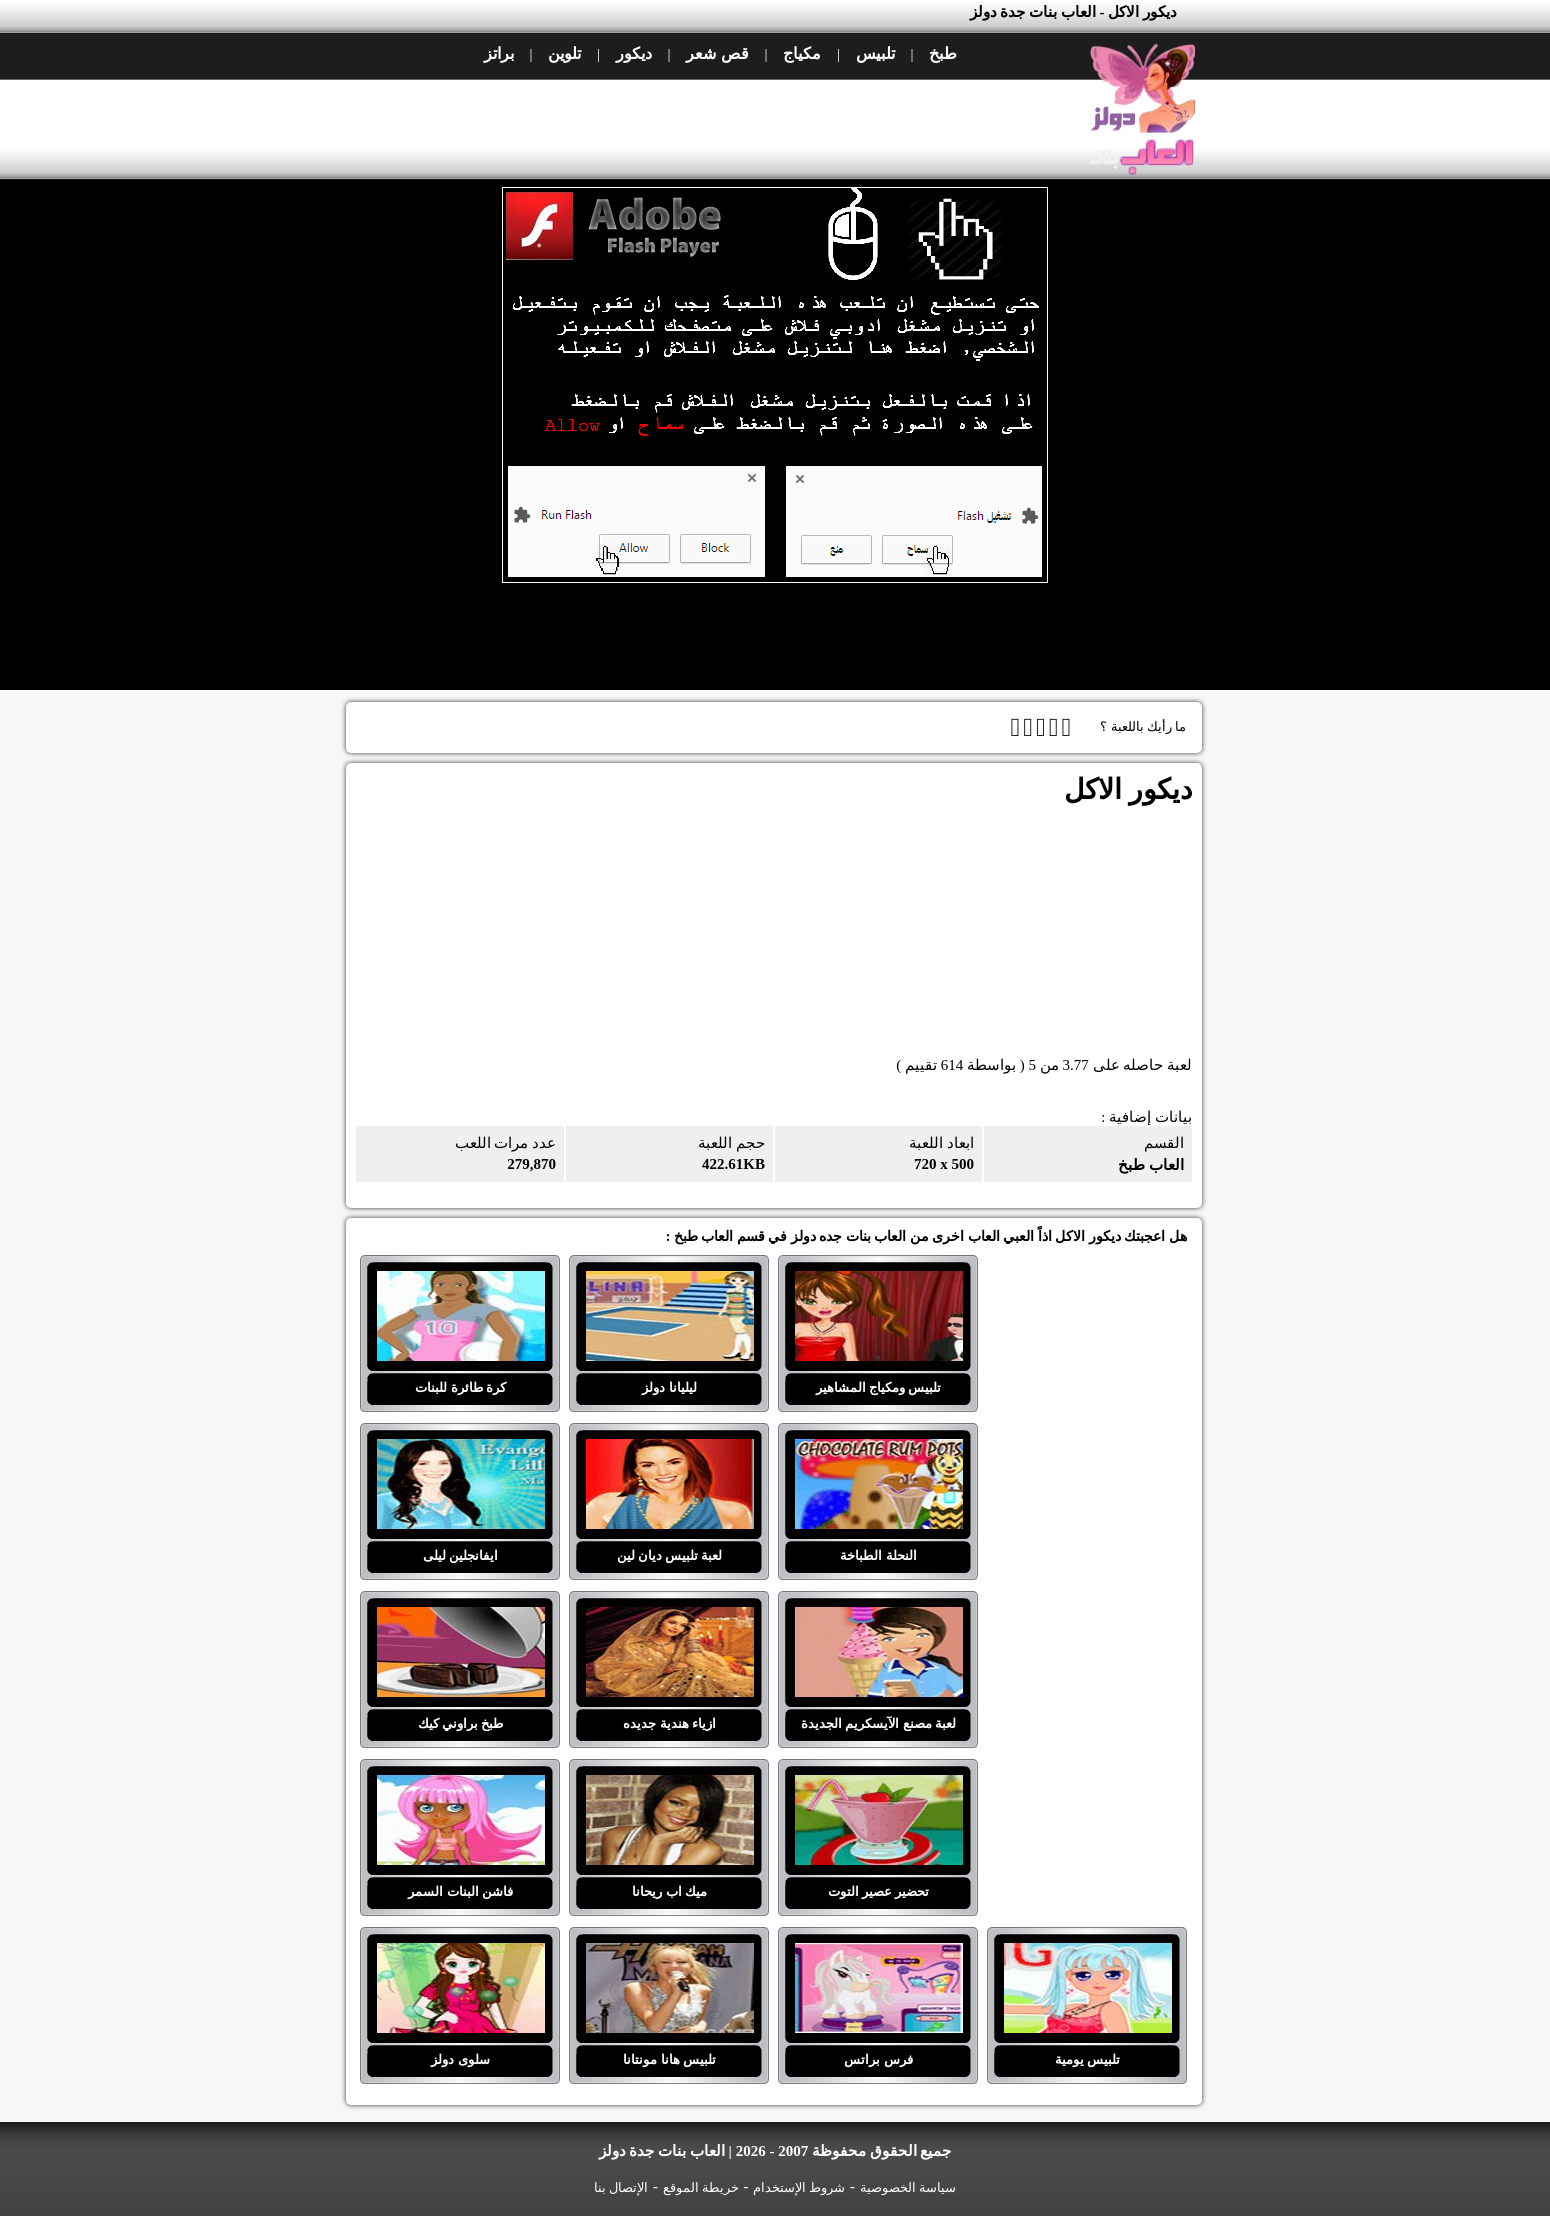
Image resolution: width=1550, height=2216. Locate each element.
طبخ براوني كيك (461, 1619)
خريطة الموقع (701, 2187)
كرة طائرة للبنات (461, 1283)
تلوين (564, 53)
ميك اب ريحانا (670, 1787)
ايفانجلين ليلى (461, 1451)
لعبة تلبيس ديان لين (670, 1451)
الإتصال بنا (621, 2187)
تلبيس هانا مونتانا (670, 1955)
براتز (499, 53)
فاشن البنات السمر (461, 1787)
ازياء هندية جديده (670, 1619)
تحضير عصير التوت (879, 1787)
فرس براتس (879, 1955)
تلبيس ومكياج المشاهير (879, 1283)
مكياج (802, 53)
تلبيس (875, 53)
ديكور (634, 53)
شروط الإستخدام (799, 2187)
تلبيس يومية (1088, 1955)
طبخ (943, 53)
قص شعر (717, 53)
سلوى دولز (461, 1955)
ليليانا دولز (670, 1283)
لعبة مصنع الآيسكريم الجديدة (879, 1619)
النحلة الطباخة (879, 1451)
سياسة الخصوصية (908, 2187)
